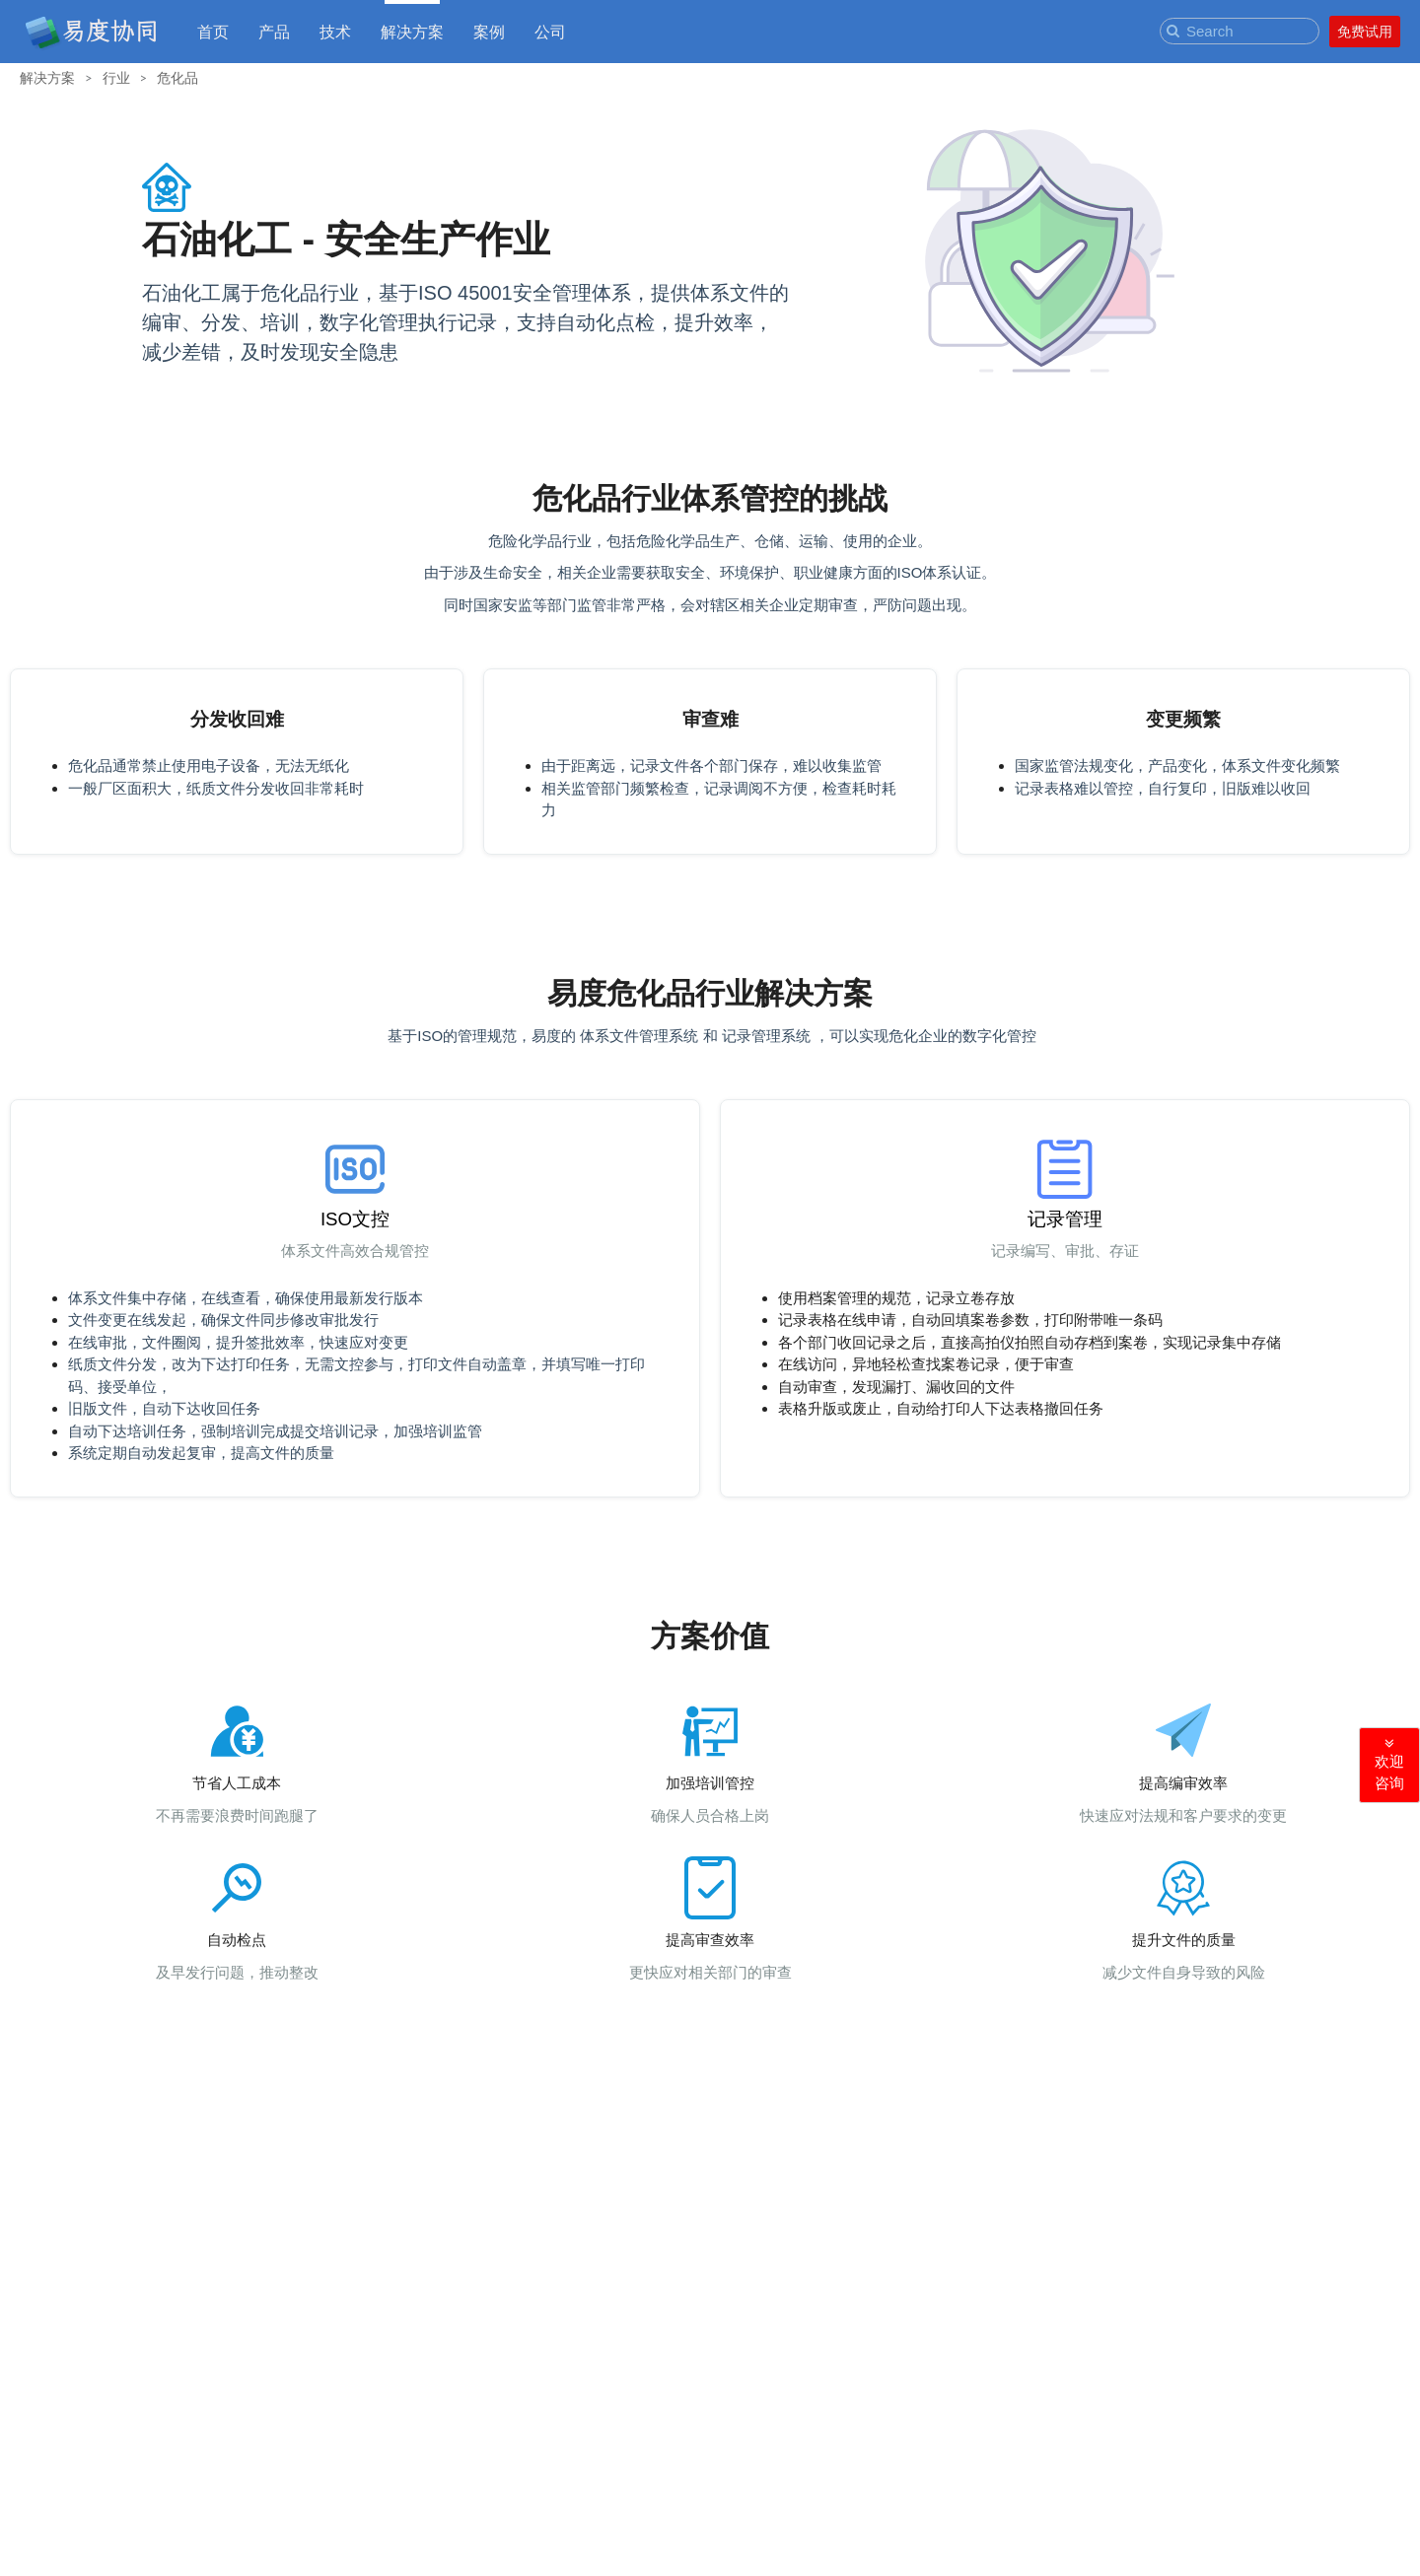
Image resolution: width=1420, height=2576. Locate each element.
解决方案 (412, 31)
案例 (489, 31)
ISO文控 (355, 1219)
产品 (274, 31)
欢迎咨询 (1389, 1764)
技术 (335, 31)
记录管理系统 (766, 1035)
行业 (116, 77)
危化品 (177, 77)
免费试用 (1364, 31)
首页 (213, 31)
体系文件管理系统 (641, 1035)
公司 (550, 31)
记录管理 (1065, 1219)
